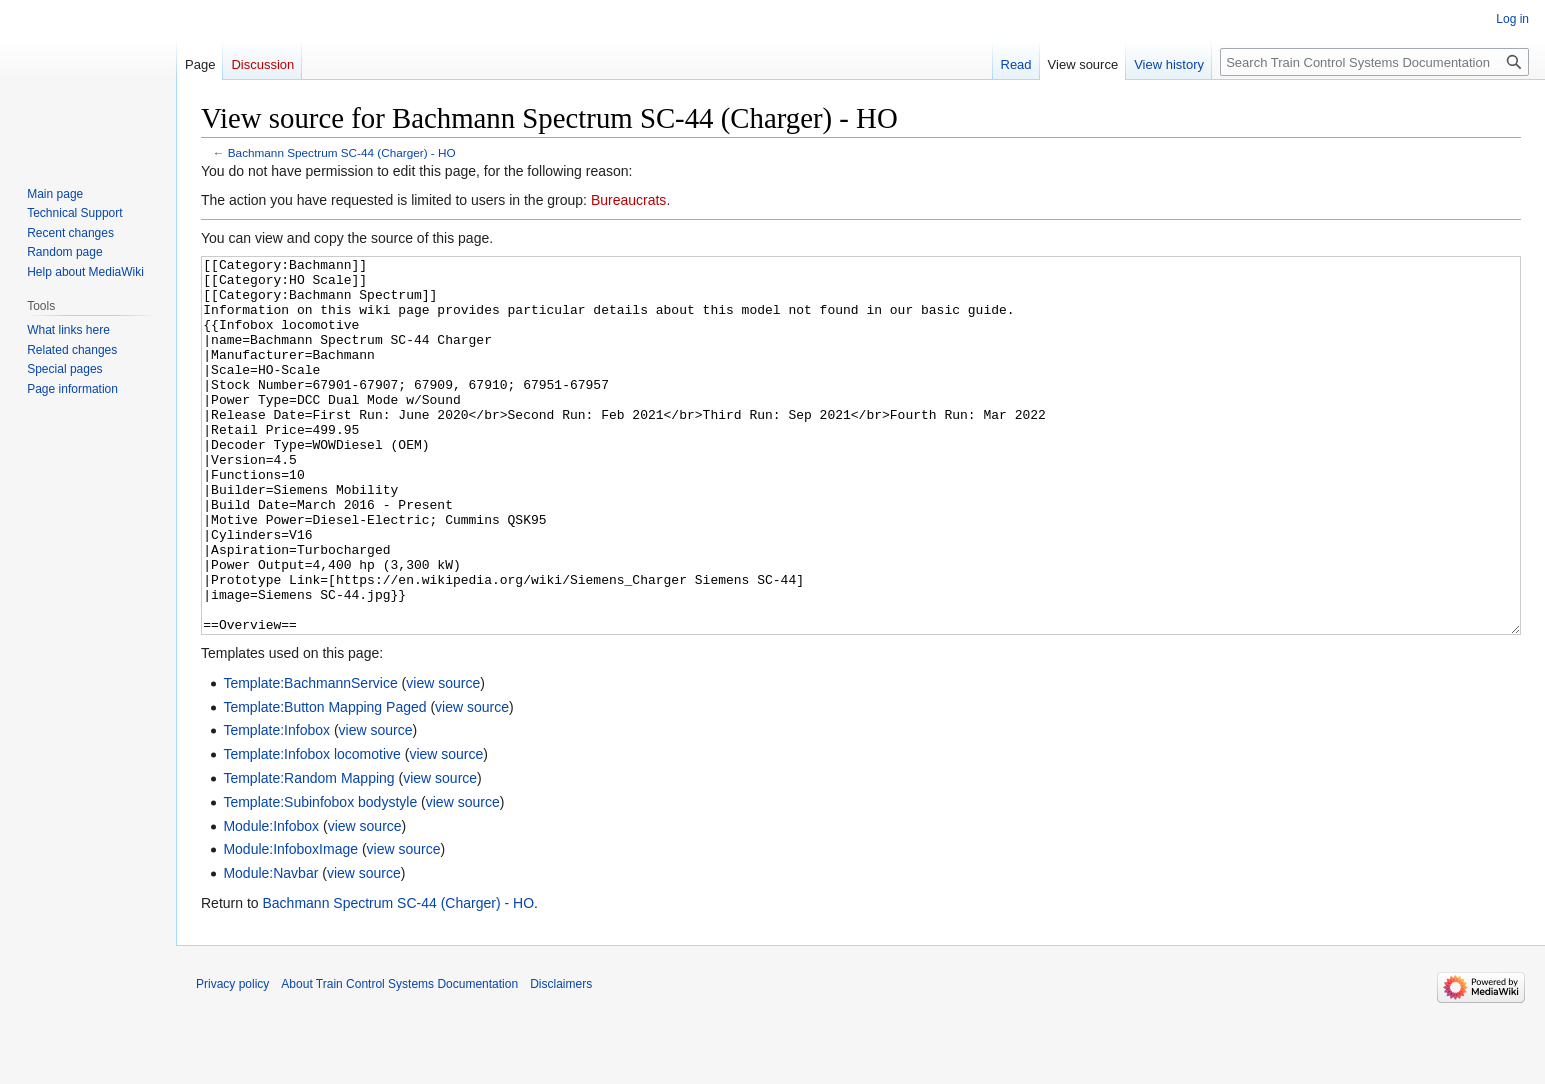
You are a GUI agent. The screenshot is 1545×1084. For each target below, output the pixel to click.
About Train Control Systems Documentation (399, 1059)
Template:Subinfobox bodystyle (320, 877)
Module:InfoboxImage (290, 924)
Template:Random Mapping (308, 853)
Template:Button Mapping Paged (324, 782)
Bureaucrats (628, 200)
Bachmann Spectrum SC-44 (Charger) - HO (342, 152)
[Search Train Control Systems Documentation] (1374, 62)
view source (443, 758)
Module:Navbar (270, 948)
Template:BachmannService (310, 758)
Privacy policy (232, 1059)
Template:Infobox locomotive (311, 829)
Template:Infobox (276, 805)
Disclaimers (561, 1059)
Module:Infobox (271, 901)
